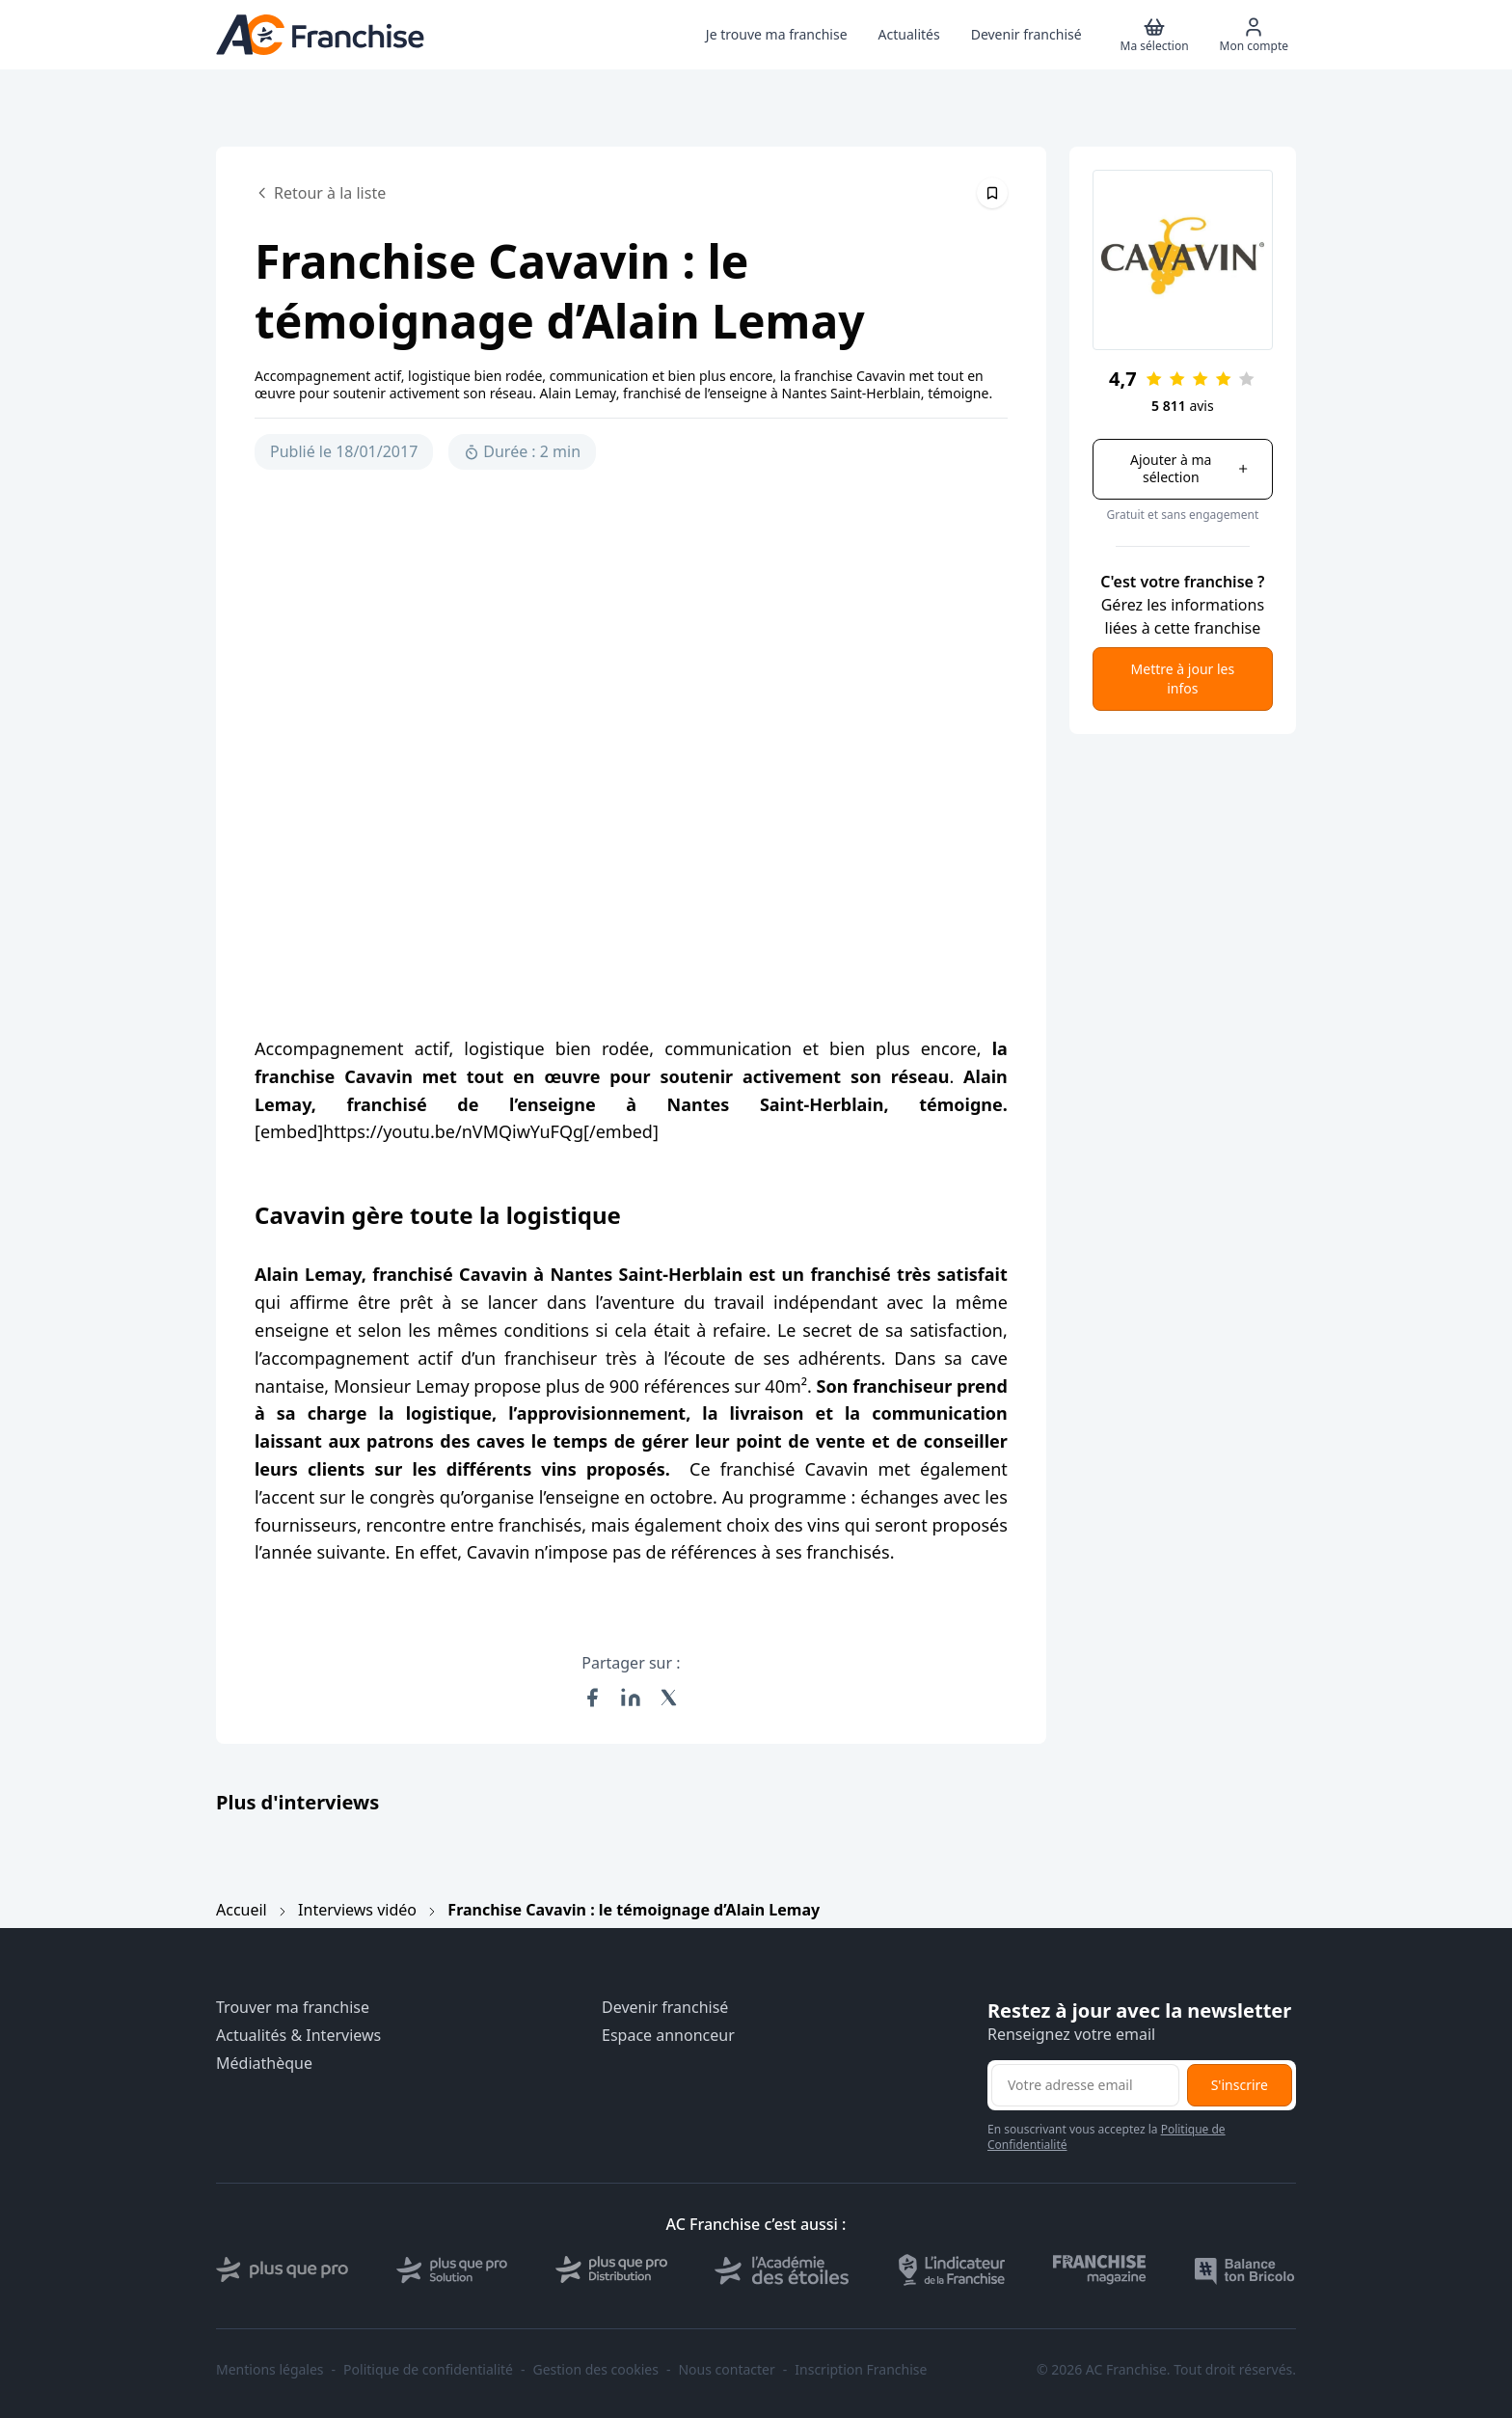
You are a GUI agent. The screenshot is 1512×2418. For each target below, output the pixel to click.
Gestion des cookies (596, 2369)
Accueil (241, 1909)
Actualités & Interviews (298, 2035)
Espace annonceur (668, 2035)
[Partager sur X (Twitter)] (669, 1697)
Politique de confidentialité (428, 2369)
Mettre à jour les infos (1183, 678)
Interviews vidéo (357, 1909)
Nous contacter (726, 2369)
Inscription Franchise (861, 2369)
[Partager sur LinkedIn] (630, 1697)
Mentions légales (270, 2369)
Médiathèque (264, 2063)
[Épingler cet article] (992, 192)
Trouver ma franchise (292, 2007)
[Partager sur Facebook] (592, 1697)
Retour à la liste (320, 193)
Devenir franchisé (665, 2007)
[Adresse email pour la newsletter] (1085, 2085)
